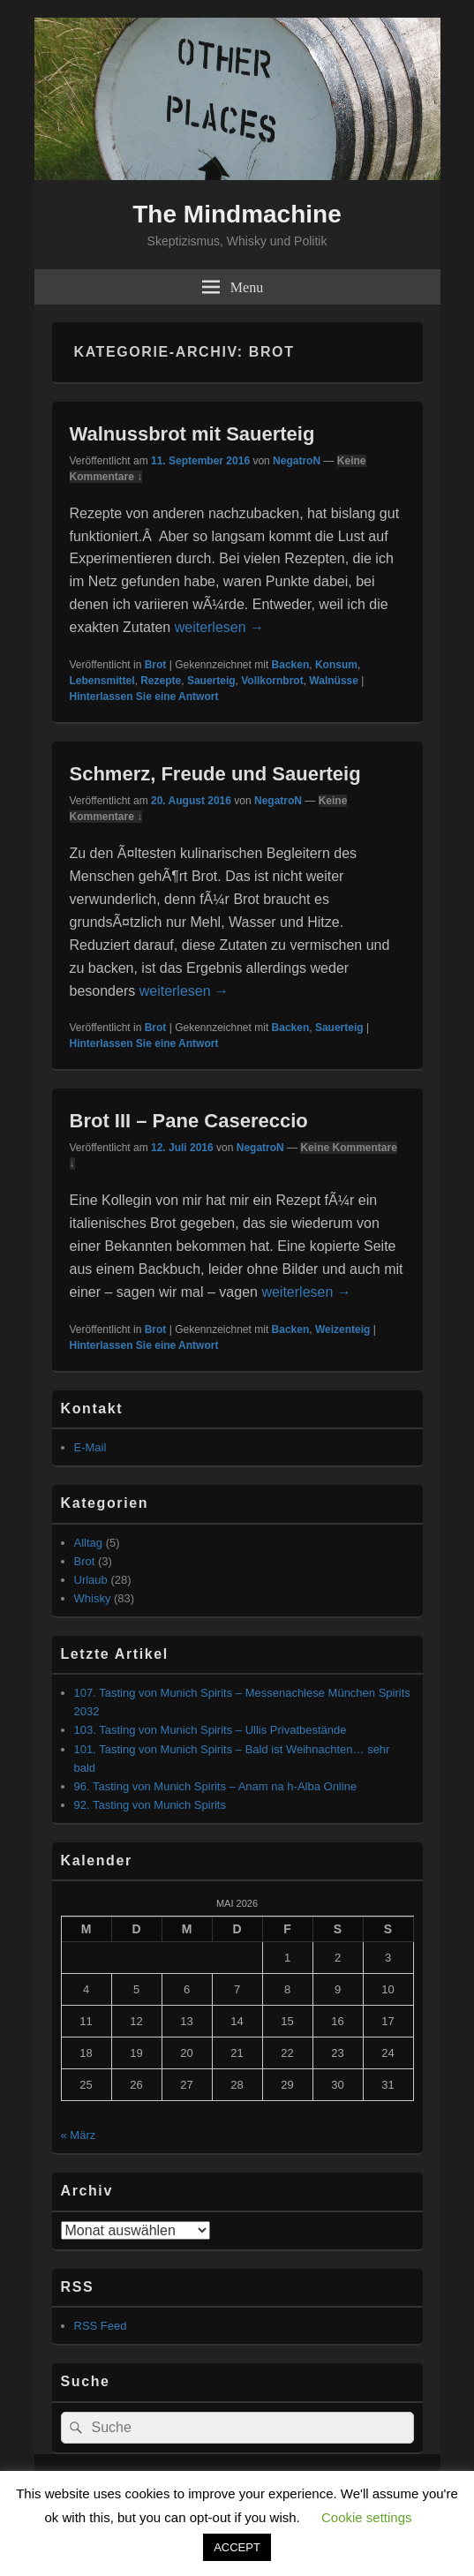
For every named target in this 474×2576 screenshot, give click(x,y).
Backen (291, 665)
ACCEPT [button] (237, 2547)
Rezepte (160, 680)
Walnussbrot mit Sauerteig (192, 434)
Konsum (336, 665)
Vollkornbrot (272, 680)
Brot (156, 665)
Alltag (88, 1542)
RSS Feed (100, 2325)
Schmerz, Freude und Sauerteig (215, 774)
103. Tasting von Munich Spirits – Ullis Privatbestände (210, 1729)
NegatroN (296, 461)
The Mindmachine (236, 214)
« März (78, 2135)
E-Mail (90, 1447)
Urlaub (91, 1579)
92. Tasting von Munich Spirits (150, 1804)
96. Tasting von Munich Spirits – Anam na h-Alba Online (215, 1786)
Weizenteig (342, 1329)
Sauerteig (211, 680)
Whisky (92, 1598)
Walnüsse (333, 680)
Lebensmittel (102, 680)
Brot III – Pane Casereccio (189, 1121)
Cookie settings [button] (366, 2517)
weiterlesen (219, 627)
